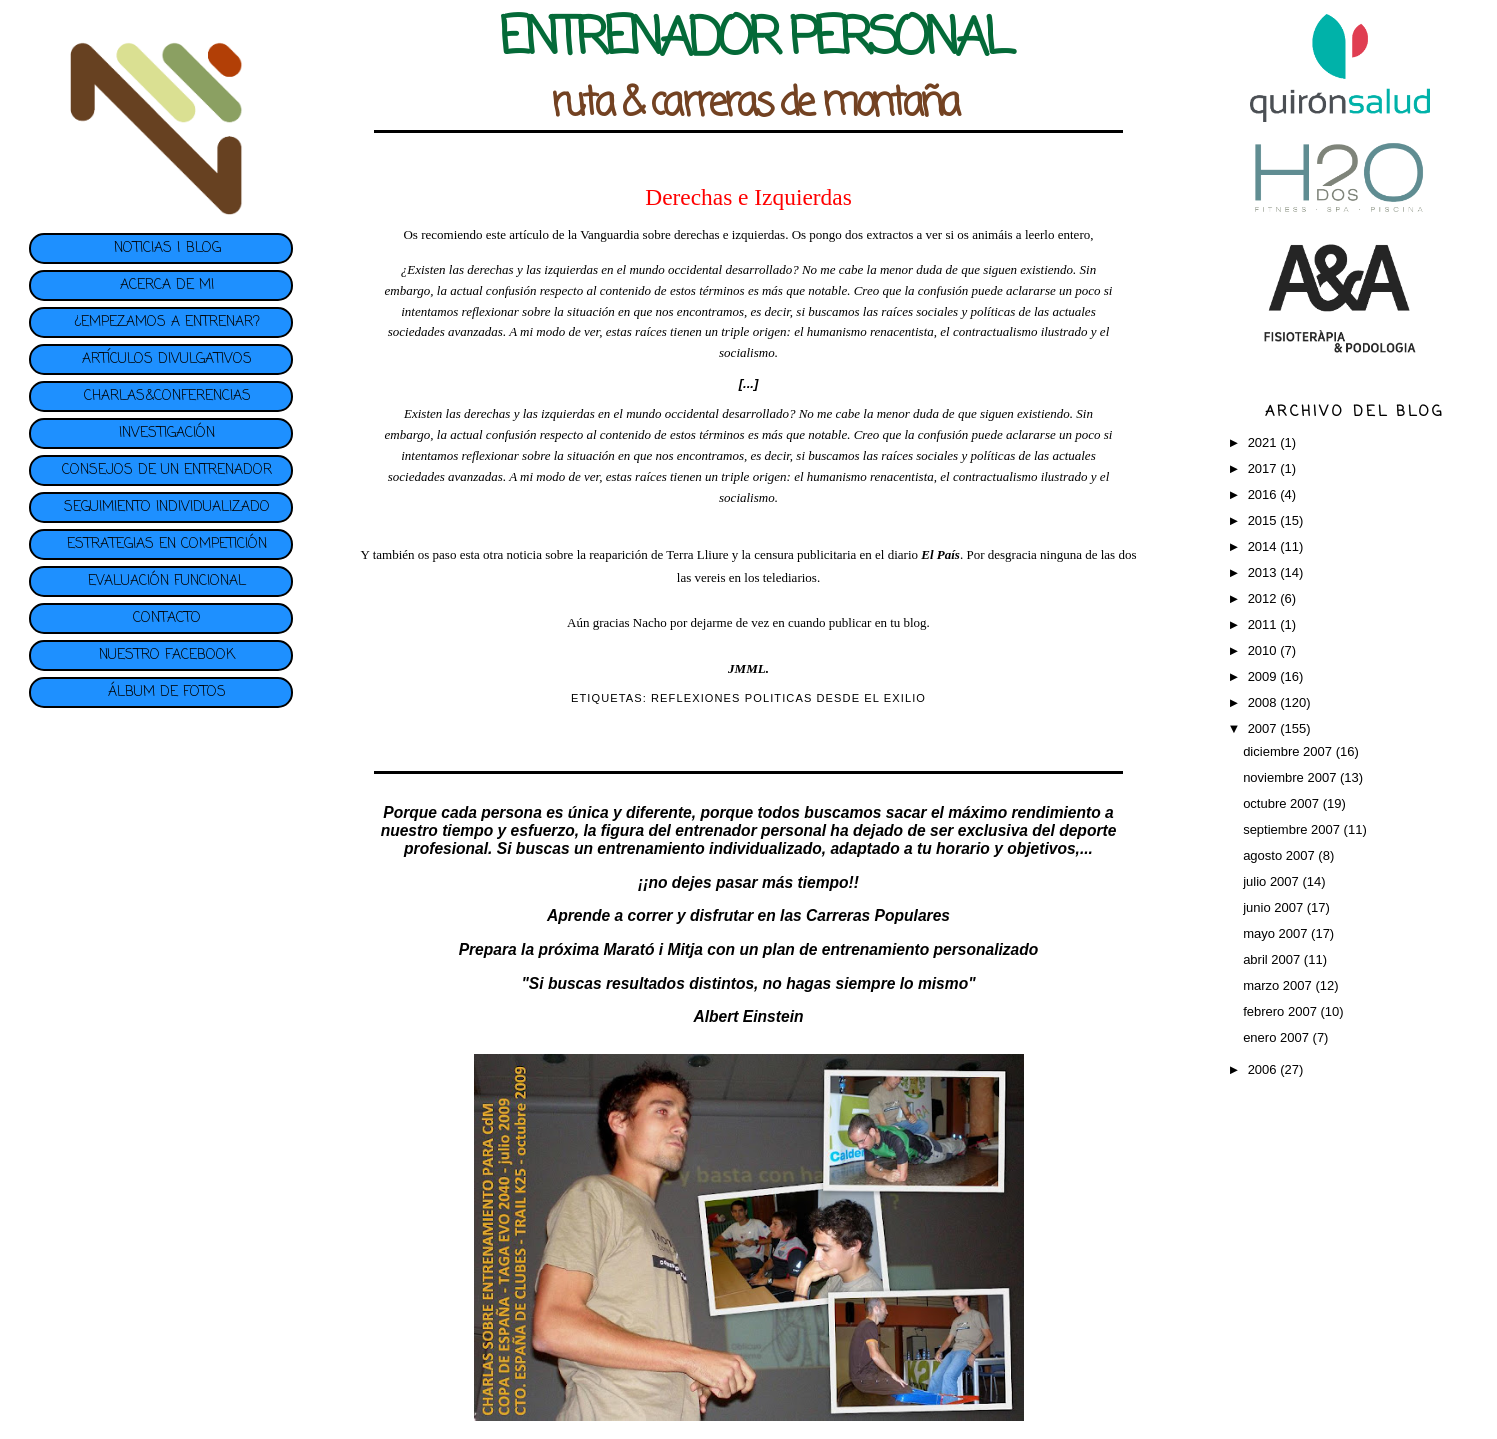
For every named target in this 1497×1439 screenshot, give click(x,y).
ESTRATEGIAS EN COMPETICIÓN (167, 544)
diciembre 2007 (1289, 751)
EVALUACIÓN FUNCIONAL (167, 581)
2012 (1264, 598)
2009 (1264, 676)
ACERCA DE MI (167, 285)
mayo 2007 (1277, 933)
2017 (1264, 468)
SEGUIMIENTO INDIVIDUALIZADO (167, 507)
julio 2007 (1272, 881)
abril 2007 (1273, 959)
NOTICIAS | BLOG (167, 248)
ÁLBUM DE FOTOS (167, 692)
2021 (1264, 442)
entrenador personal (750, 830)
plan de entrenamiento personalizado (901, 949)
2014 (1264, 546)
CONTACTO (167, 618)
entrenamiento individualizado (709, 848)
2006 (1264, 1069)
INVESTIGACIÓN (167, 433)
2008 (1264, 702)
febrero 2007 (1281, 1011)
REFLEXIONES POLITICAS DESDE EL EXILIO (788, 698)
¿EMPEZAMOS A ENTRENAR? (167, 322)
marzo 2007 (1279, 985)
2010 (1264, 650)
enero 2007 (1277, 1037)
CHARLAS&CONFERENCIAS (167, 396)
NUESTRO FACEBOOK (167, 655)
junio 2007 (1275, 907)
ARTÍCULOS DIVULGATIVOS (167, 359)
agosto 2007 (1280, 855)
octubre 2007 (1283, 803)
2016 (1264, 494)
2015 (1264, 520)
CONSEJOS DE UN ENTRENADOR (167, 470)
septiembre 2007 (1293, 829)
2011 (1264, 624)
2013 (1264, 572)
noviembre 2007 (1291, 777)
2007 (1264, 728)
